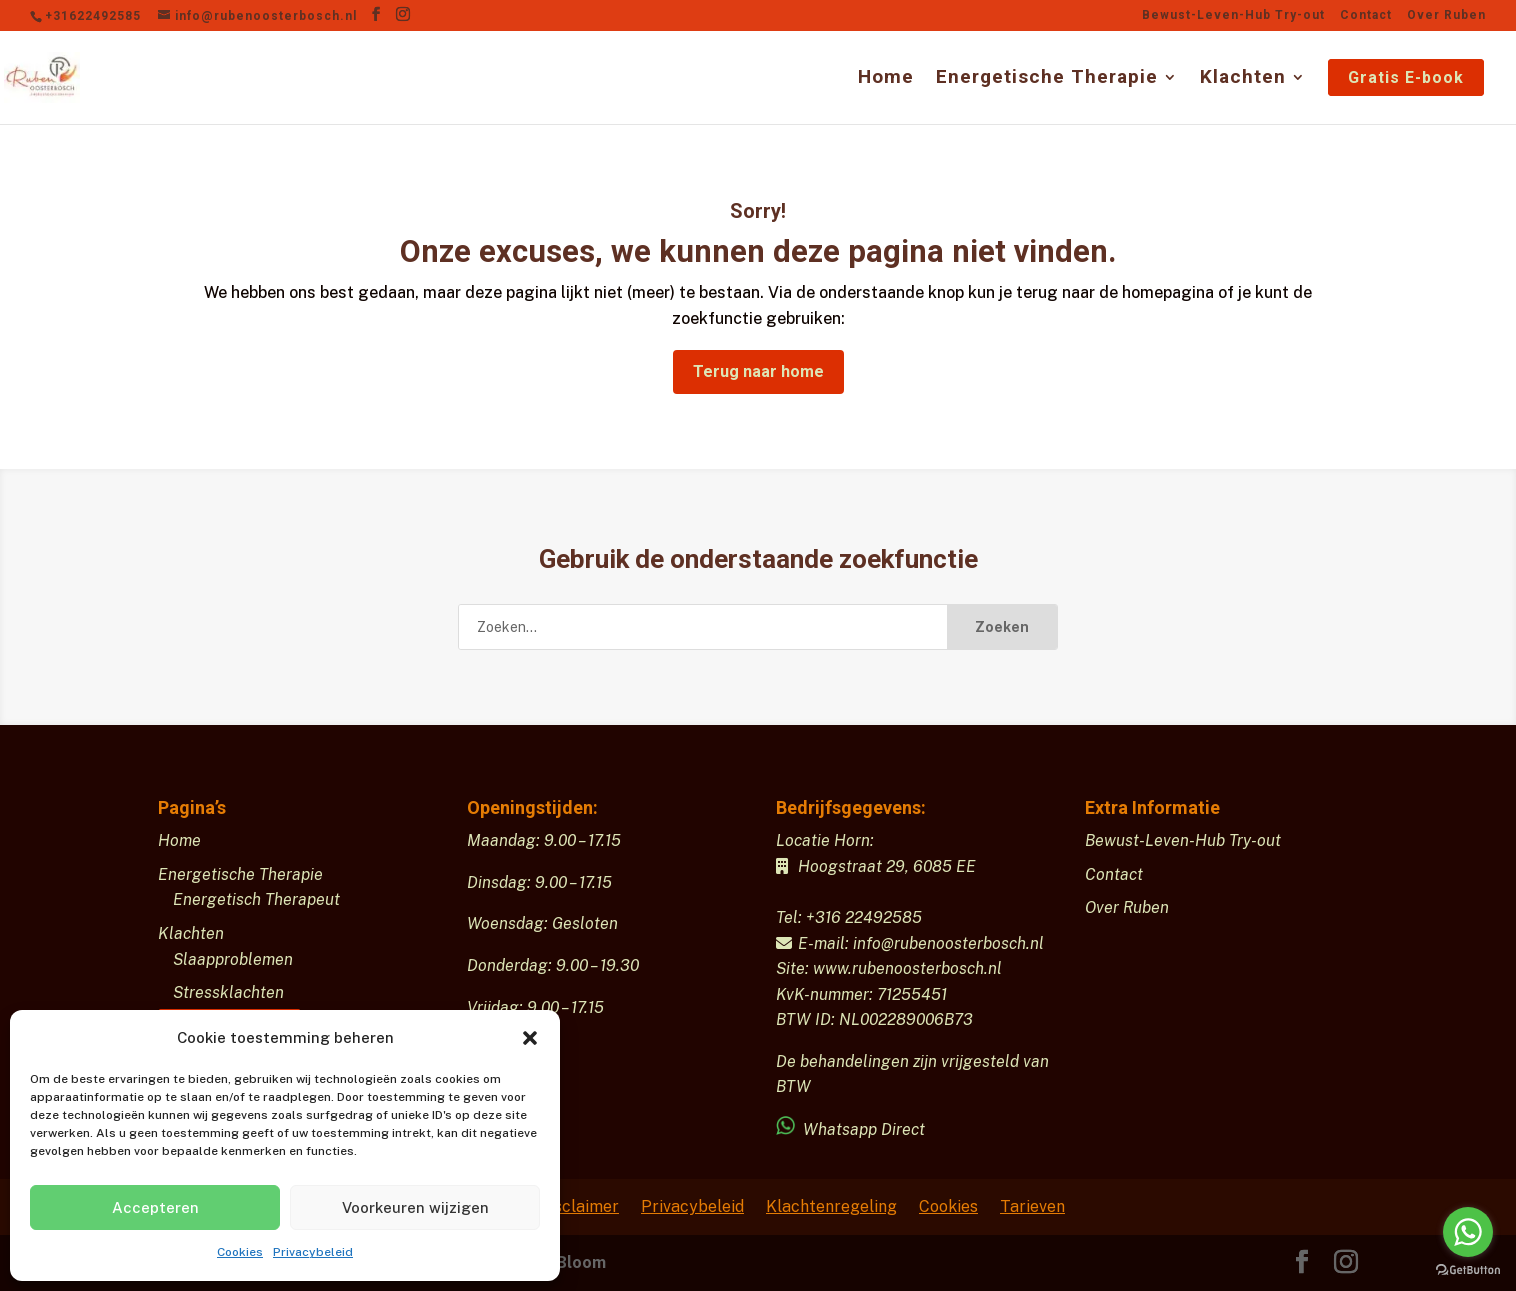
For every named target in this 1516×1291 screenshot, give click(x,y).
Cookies (240, 1252)
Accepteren (155, 1207)
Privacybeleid (313, 1252)
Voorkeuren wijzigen (415, 1207)
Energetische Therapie (1047, 79)
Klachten (1243, 79)
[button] (530, 1038)
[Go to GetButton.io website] (1468, 1270)
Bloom (581, 1262)
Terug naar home (758, 371)
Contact (1366, 15)
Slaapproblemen (233, 959)
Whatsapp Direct (852, 1129)
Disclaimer (579, 1206)
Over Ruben (1446, 15)
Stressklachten (228, 992)
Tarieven (1032, 1206)
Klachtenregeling (831, 1206)
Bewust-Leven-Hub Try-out (1233, 15)
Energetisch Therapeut (256, 899)
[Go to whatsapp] (1468, 1232)
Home (886, 79)
